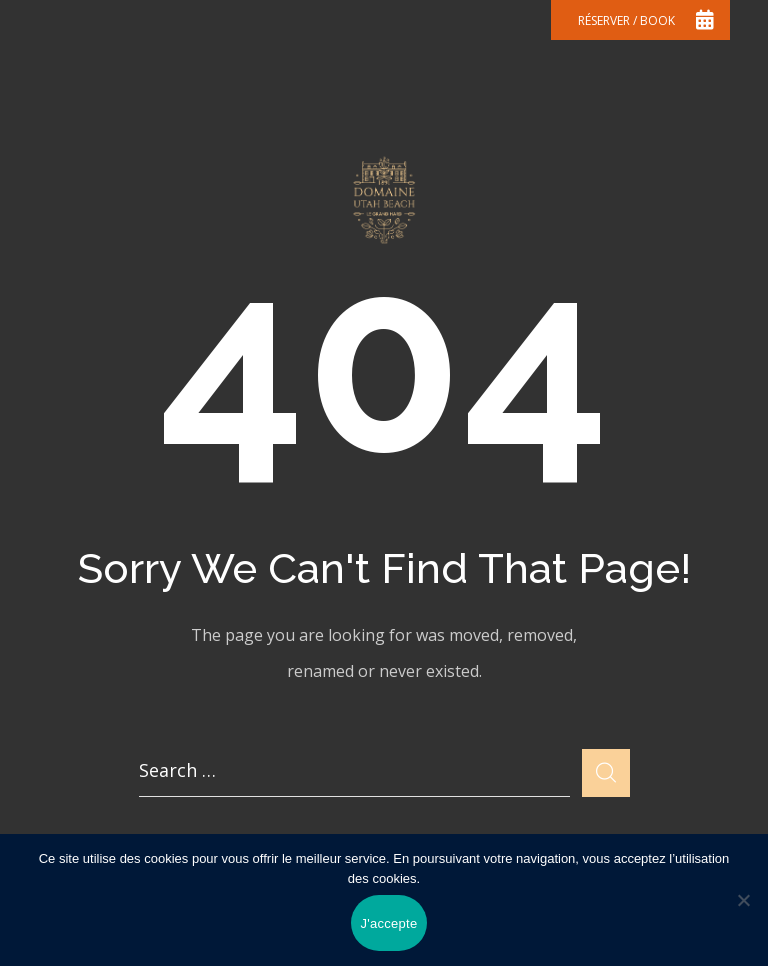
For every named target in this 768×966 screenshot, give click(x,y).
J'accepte (389, 923)
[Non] (743, 900)
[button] (640, 20)
